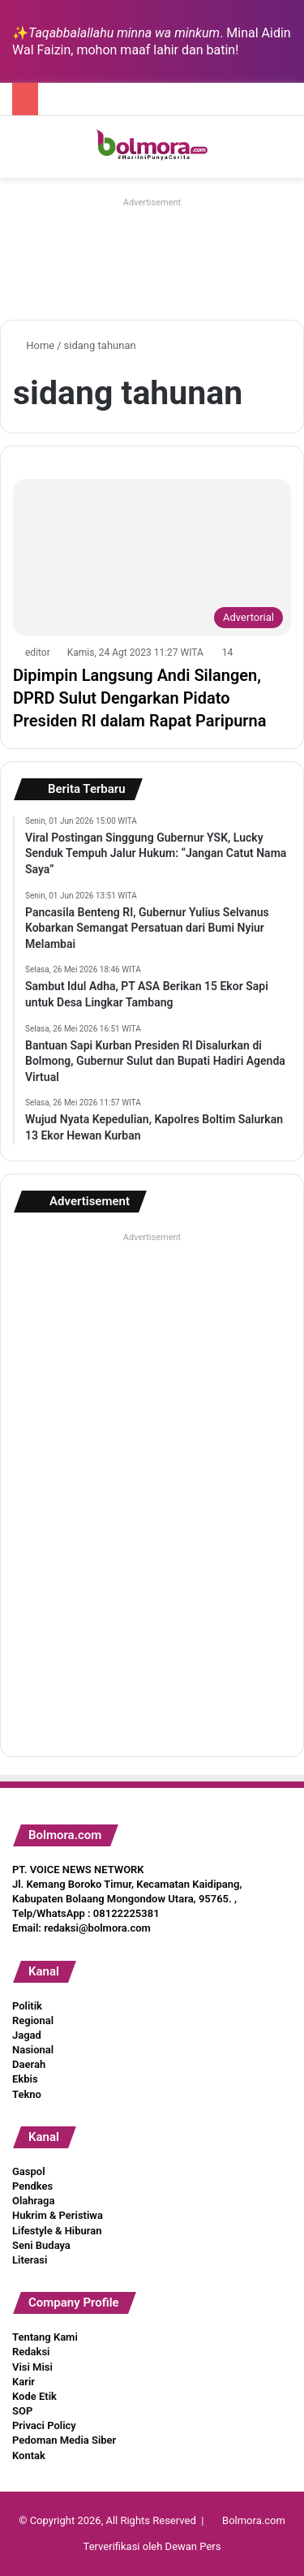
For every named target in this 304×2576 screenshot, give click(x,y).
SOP (22, 2411)
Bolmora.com (253, 2520)
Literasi (29, 2260)
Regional (33, 2020)
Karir (23, 2382)
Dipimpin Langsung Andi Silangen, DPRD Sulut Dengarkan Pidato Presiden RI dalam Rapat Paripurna (139, 698)
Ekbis (25, 2079)
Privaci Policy (44, 2425)
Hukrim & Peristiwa (57, 2215)
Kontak (28, 2455)
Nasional (33, 2050)
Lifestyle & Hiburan (57, 2231)
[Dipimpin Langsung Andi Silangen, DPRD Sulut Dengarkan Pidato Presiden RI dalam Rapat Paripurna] (152, 557)
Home (33, 345)
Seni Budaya (41, 2245)
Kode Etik (34, 2396)
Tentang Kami (45, 2337)
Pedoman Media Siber (64, 2440)
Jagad (26, 2035)
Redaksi (30, 2352)
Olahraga (33, 2201)
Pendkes (32, 2186)
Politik (27, 2006)
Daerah (28, 2064)
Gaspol (28, 2171)
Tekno (26, 2094)
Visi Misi (32, 2367)
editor (37, 652)
